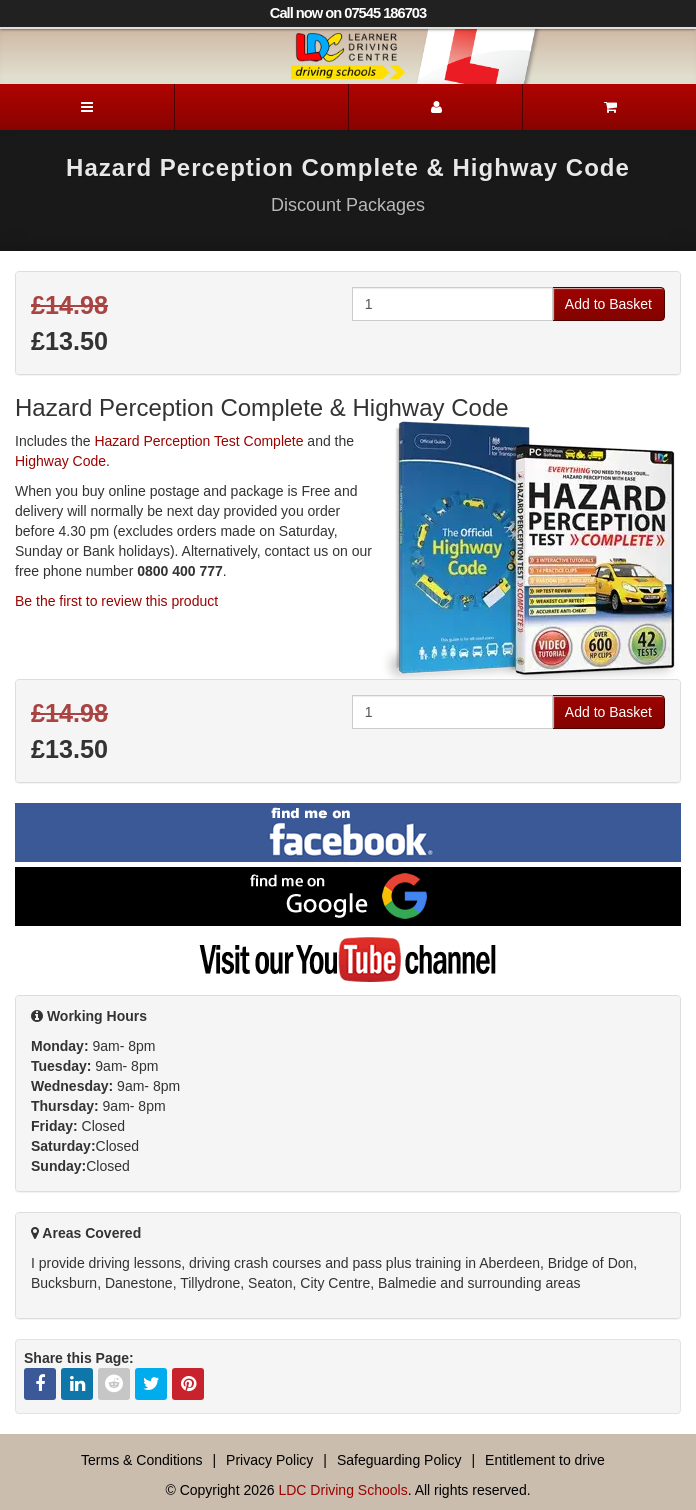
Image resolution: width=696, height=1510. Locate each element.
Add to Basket (608, 304)
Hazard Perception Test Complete (198, 441)
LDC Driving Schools (342, 1490)
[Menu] (87, 107)
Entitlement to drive (545, 1460)
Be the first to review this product (116, 601)
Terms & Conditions (141, 1460)
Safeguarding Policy (399, 1460)
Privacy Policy (269, 1460)
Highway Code (60, 461)
